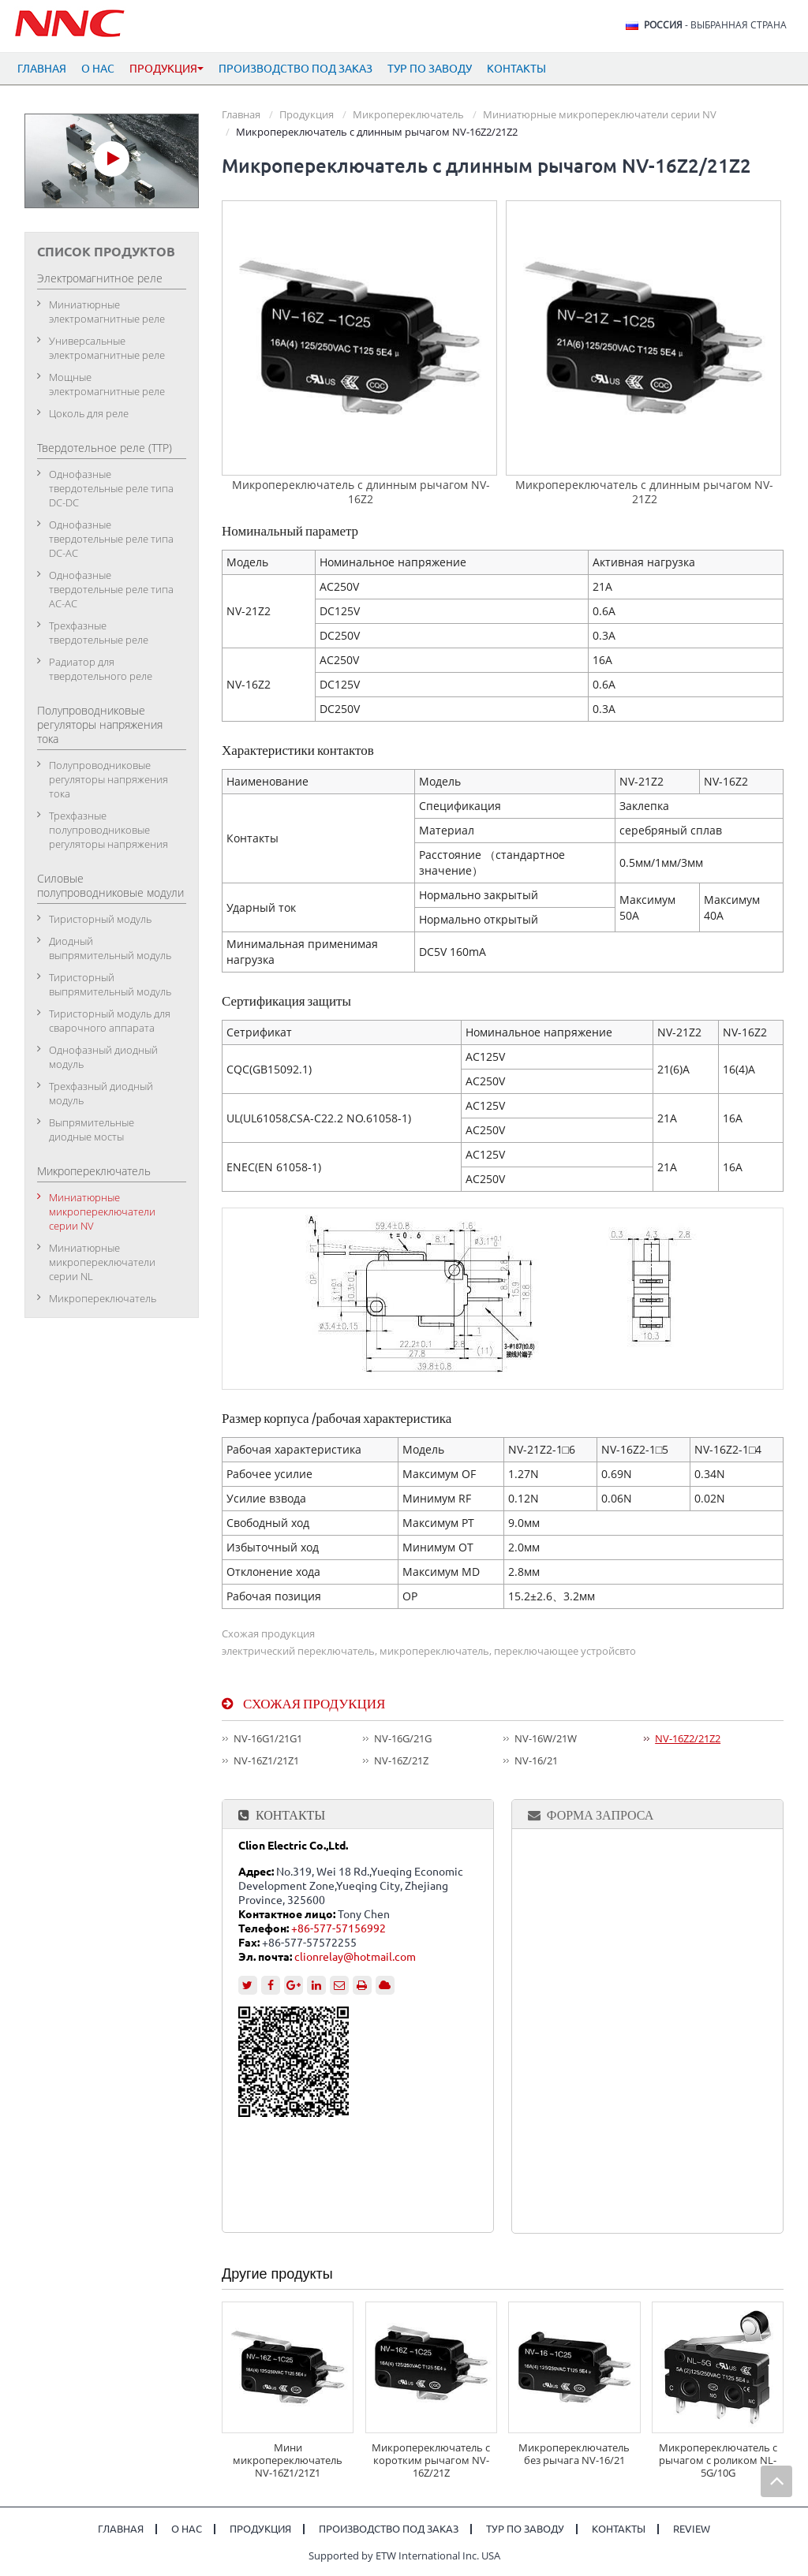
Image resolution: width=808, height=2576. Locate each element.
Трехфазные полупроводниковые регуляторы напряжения (108, 829)
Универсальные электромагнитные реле (107, 348)
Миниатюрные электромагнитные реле (107, 311)
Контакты (516, 68)
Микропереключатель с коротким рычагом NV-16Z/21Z (431, 2460)
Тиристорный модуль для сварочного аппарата (109, 1020)
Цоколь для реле (89, 413)
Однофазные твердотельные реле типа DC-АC (111, 538)
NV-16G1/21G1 (268, 1738)
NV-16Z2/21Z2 (687, 1738)
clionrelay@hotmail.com (355, 1957)
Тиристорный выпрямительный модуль (110, 984)
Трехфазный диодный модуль (101, 1093)
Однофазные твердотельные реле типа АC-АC (111, 589)
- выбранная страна (715, 25)
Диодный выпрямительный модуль (110, 948)
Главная (41, 68)
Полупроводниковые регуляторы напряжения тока (100, 724)
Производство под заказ (295, 68)
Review (691, 2529)
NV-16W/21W (545, 1738)
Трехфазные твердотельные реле (98, 632)
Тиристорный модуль (100, 919)
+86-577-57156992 (338, 1928)
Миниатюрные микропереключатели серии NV (599, 114)
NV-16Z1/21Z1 (266, 1760)
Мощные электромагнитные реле (107, 384)
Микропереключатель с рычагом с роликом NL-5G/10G (718, 2460)
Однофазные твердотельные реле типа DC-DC (111, 488)
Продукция (306, 114)
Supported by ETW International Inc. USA (404, 2555)
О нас (97, 68)
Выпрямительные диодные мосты (91, 1129)
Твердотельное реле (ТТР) (104, 447)
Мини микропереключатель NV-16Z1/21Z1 (287, 2460)
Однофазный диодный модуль (103, 1057)
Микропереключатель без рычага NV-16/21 (574, 2453)
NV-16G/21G (403, 1738)
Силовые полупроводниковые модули (110, 885)
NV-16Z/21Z (401, 1760)
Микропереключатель (408, 114)
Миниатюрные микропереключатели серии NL (102, 1262)
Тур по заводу (429, 68)
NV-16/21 (536, 1760)
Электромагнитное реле (100, 278)
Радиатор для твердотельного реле (100, 669)
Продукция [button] (166, 68)
